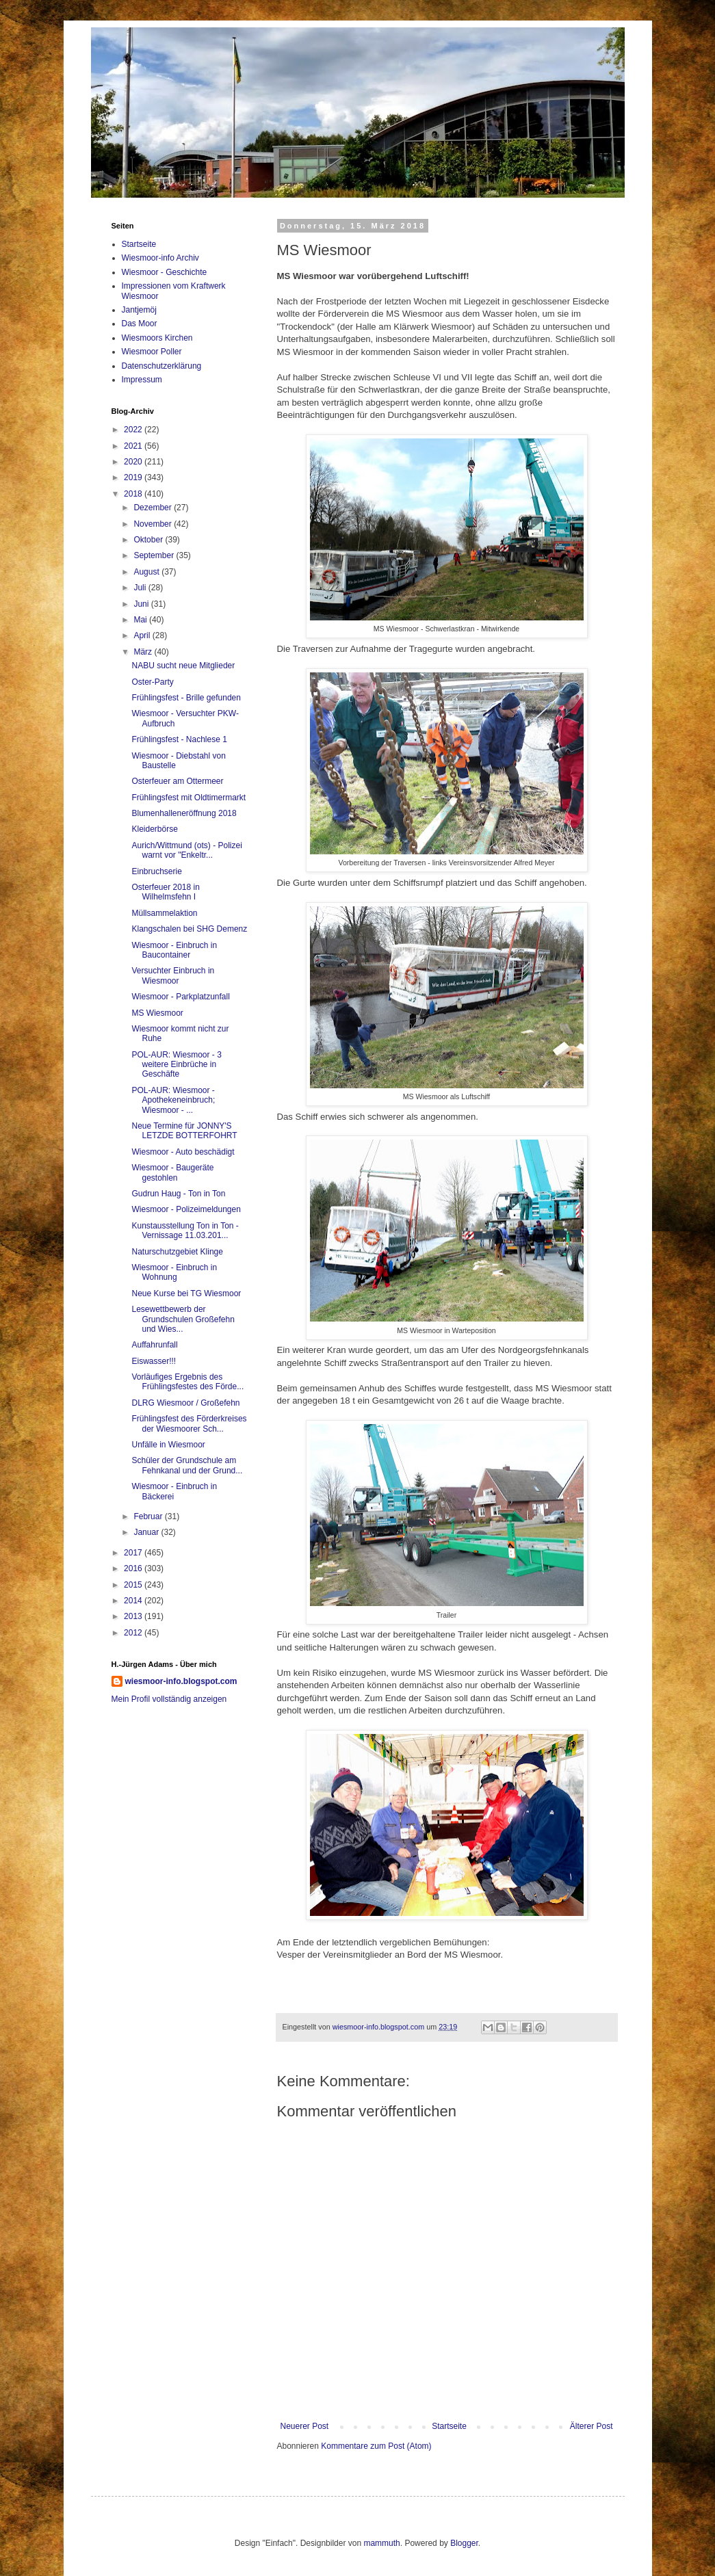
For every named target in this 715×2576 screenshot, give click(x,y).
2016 (134, 1568)
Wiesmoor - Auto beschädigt (182, 1152)
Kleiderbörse (154, 829)
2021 (134, 446)
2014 (134, 1600)
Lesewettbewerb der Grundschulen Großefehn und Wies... (182, 1319)
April (142, 635)
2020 (134, 461)
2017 (134, 1553)
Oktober (149, 539)
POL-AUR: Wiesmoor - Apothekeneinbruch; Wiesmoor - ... (173, 1100)
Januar (147, 1532)
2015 (134, 1585)
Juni (142, 604)
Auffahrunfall (154, 1345)
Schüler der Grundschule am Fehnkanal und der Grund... (186, 1465)
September (154, 555)
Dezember (153, 507)
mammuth (381, 2543)
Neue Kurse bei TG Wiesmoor (186, 1293)
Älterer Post (591, 2426)
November (153, 524)
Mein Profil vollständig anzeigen (169, 1699)
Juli (140, 587)
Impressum (142, 379)
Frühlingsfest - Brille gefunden (185, 697)
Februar (148, 1516)
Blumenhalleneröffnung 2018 (183, 813)
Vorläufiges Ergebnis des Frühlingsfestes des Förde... (187, 1381)
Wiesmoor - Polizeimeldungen (185, 1209)
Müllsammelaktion (164, 913)
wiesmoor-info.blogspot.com (181, 1681)
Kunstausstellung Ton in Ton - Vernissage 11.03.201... (184, 1230)
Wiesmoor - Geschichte (164, 272)
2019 (134, 477)
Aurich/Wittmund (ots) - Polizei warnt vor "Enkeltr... (186, 850)
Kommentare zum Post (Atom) (376, 2446)
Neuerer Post (305, 2426)
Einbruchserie (156, 871)
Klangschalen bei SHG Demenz (189, 929)
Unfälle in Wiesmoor (168, 1444)
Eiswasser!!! (153, 1361)
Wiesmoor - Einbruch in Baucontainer (174, 950)
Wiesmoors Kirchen (157, 338)
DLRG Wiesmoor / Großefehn (185, 1403)
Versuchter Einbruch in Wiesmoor (172, 975)
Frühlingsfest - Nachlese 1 (178, 739)
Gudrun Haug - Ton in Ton (178, 1193)
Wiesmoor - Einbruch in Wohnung (174, 1272)
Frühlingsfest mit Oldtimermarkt (188, 797)
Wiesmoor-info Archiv (160, 258)
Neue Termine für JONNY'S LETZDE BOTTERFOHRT (184, 1130)
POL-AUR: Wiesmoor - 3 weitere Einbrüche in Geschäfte (176, 1064)
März (143, 652)
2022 (134, 429)
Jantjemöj (139, 310)
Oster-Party (152, 682)
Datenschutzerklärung (162, 366)
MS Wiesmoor (157, 1013)
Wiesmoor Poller (152, 351)
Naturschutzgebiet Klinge (176, 1252)
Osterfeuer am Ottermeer (177, 781)
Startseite (449, 2426)
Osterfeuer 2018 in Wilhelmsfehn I (165, 892)
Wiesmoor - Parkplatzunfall (180, 996)
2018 (134, 494)
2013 (134, 1616)
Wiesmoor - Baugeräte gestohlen (172, 1172)
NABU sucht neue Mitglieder (183, 665)
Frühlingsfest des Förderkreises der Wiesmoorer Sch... (188, 1423)
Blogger (464, 2543)
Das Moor (139, 323)
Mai (141, 620)
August (147, 572)
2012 (134, 1633)
